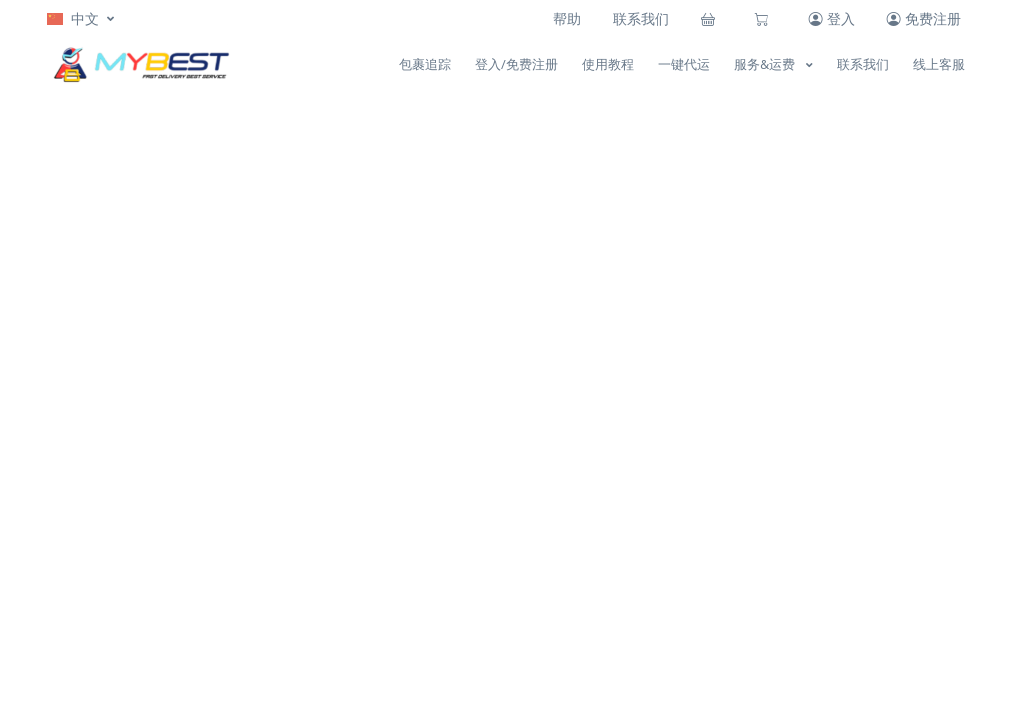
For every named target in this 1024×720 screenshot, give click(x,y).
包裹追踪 (425, 64)
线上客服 (939, 64)
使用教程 (608, 64)
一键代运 (684, 64)
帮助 (567, 18)
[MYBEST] (139, 64)
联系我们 (641, 18)
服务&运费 (766, 64)
